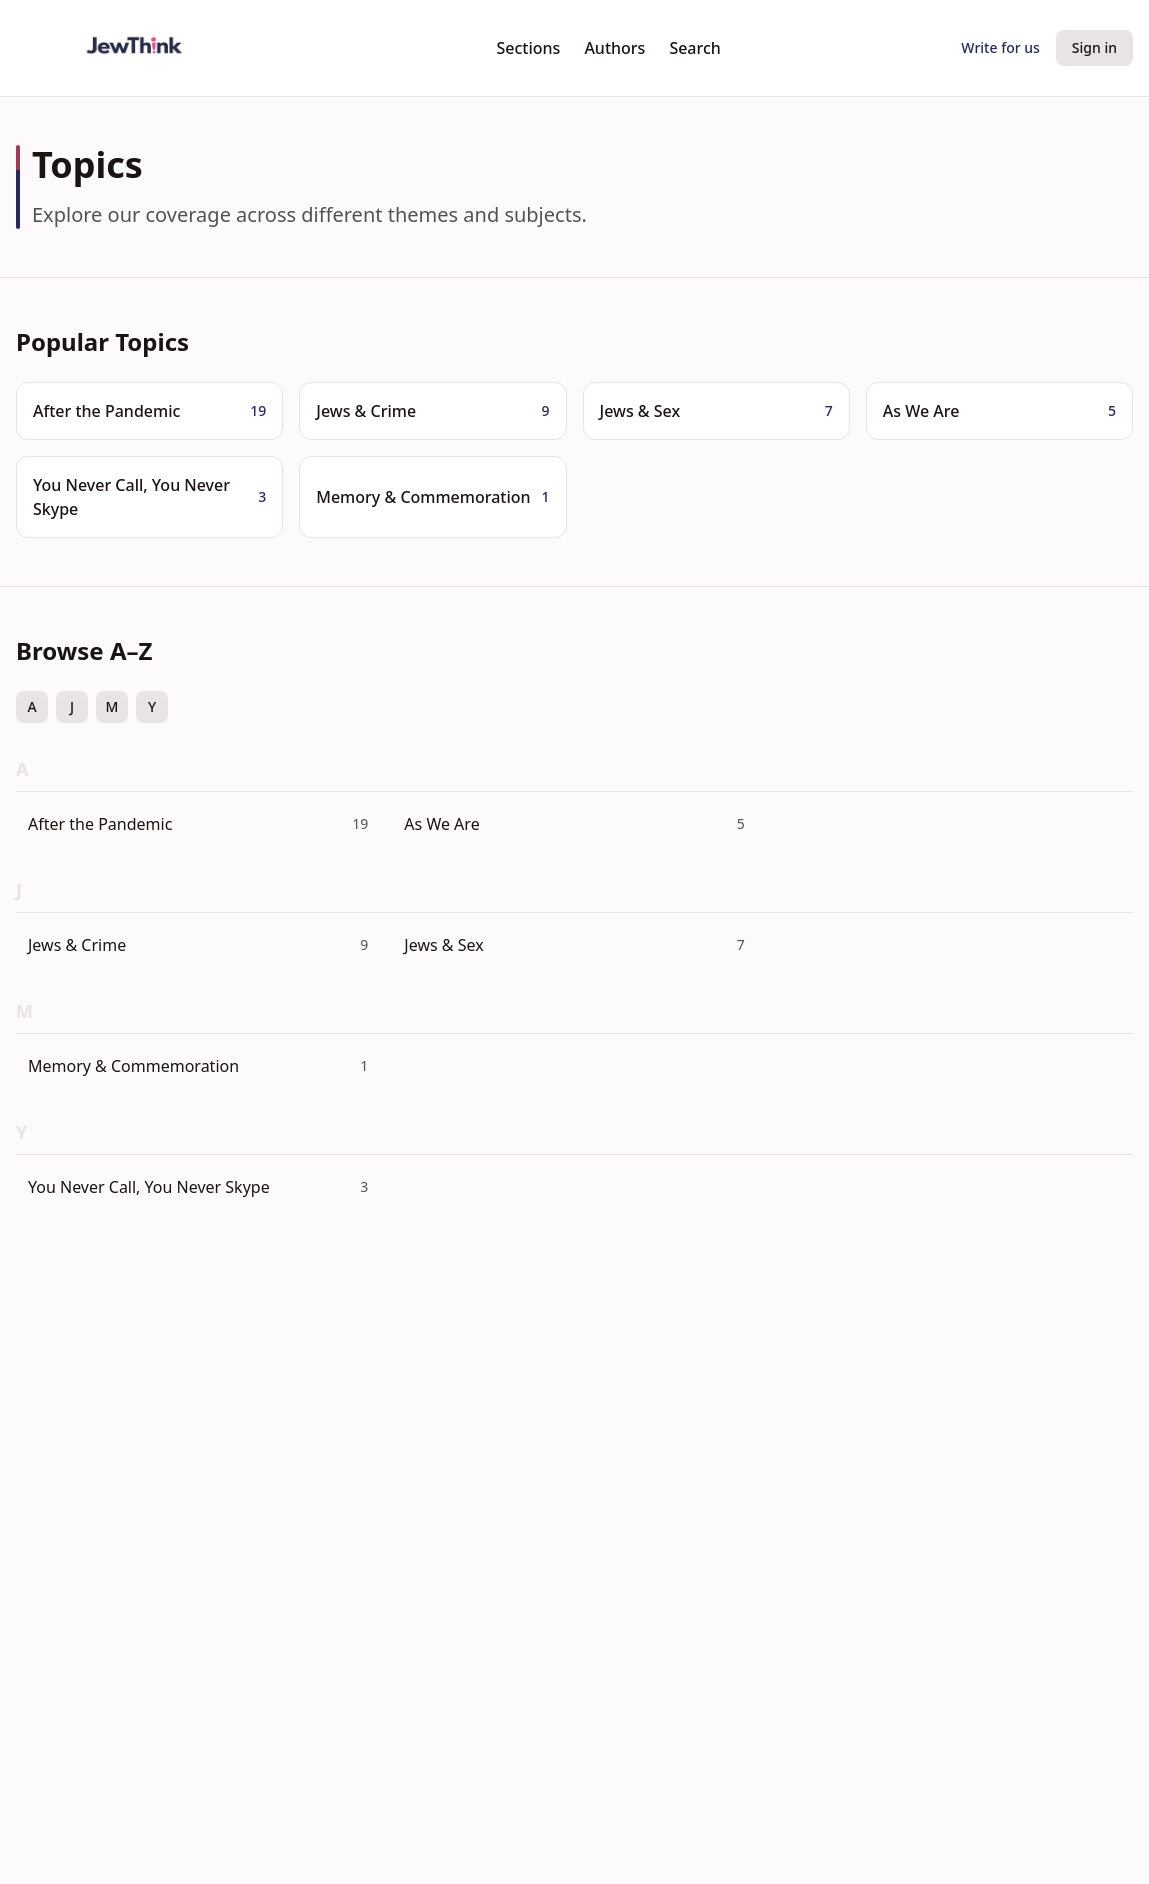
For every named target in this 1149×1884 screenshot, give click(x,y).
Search (694, 48)
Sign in (1094, 47)
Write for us (1000, 47)
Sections (529, 48)
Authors (614, 48)
